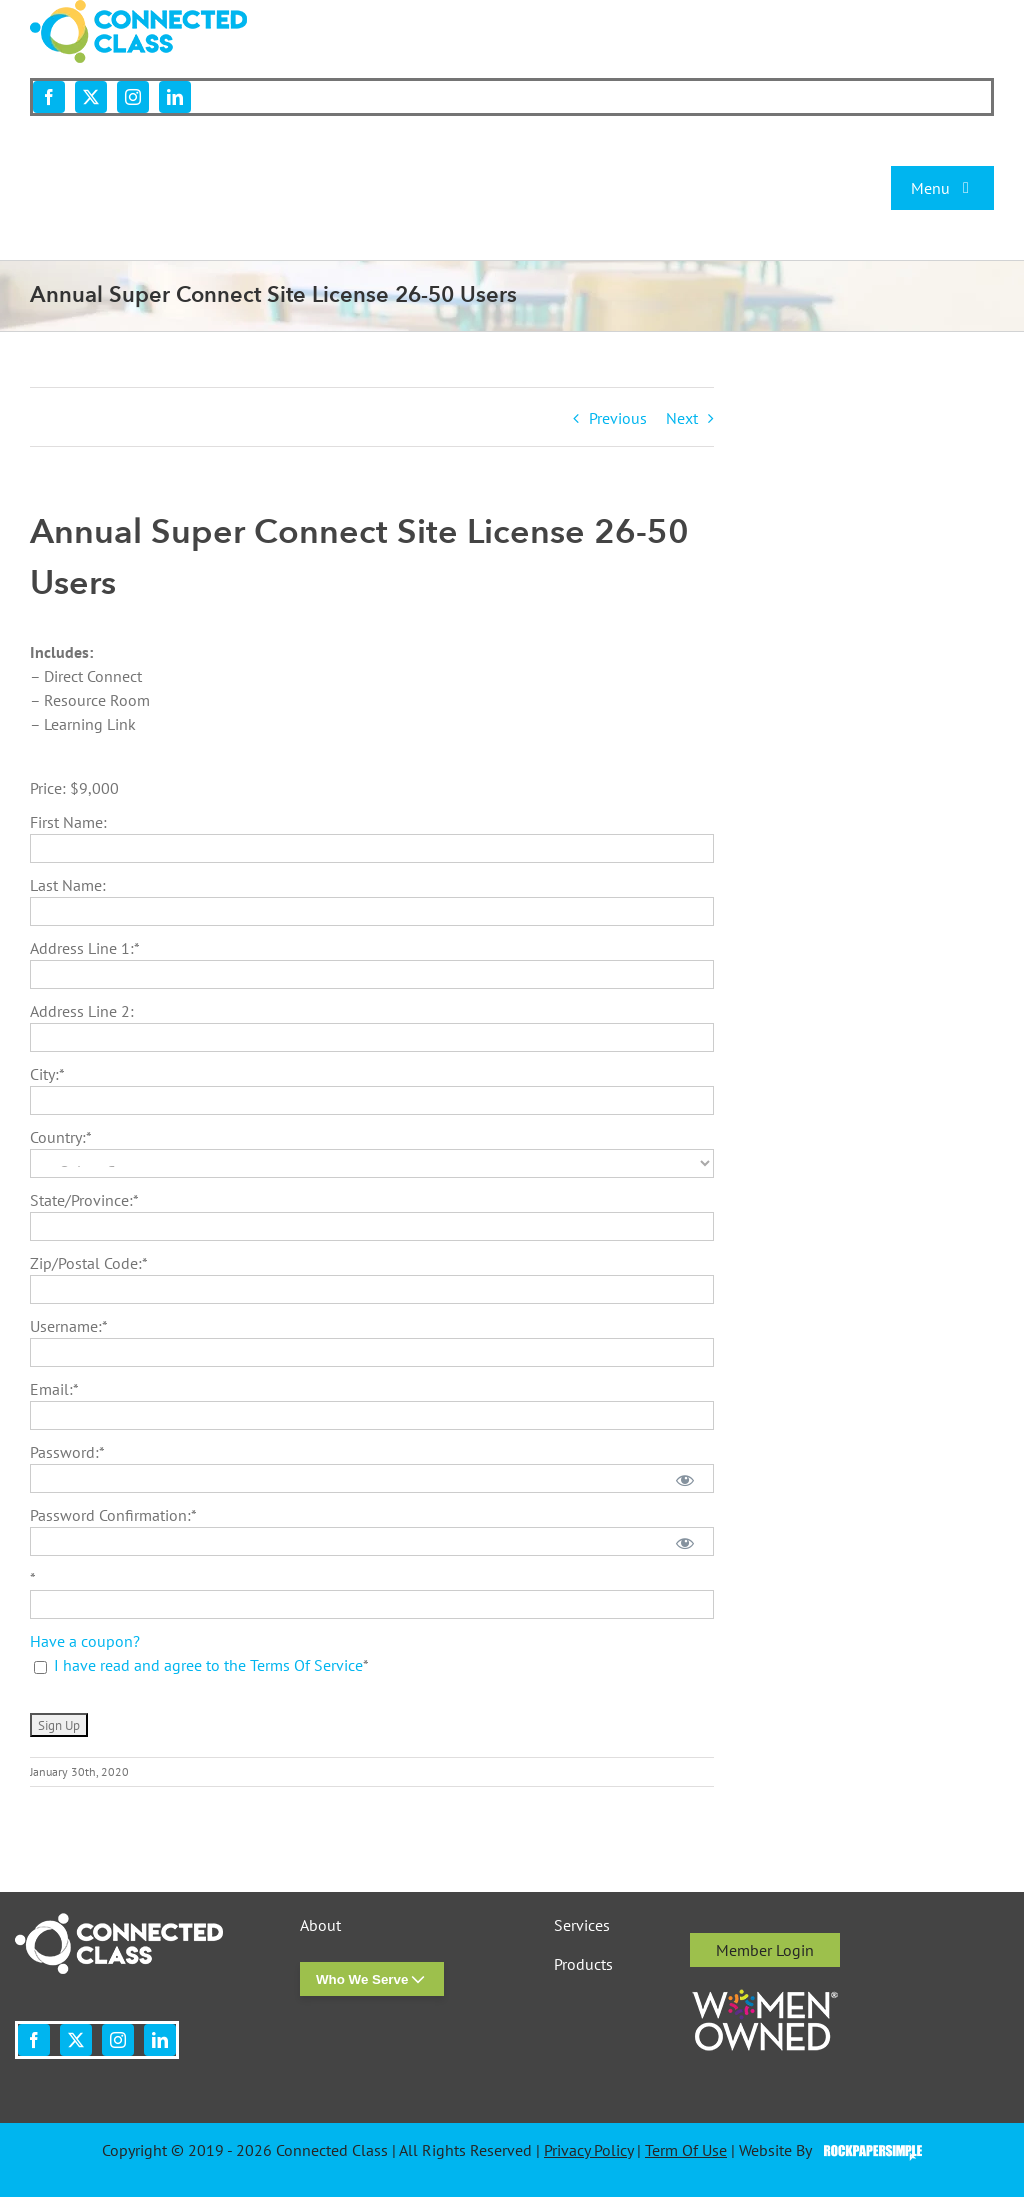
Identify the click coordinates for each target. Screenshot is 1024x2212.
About (320, 1925)
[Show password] (684, 1478)
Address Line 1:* (85, 948)
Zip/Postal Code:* (89, 1263)
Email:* (54, 1389)
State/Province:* (84, 1200)
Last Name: (68, 885)
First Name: (68, 822)
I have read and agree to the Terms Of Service (208, 1665)
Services (582, 1925)
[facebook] (49, 97)
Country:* (61, 1137)
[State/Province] (372, 1226)
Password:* (67, 1452)
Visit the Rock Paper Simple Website (868, 2151)
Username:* (69, 1326)
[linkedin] (175, 97)
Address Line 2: (82, 1011)
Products (583, 1964)
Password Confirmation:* (113, 1515)
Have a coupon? (85, 1641)
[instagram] (133, 97)
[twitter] (91, 97)
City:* (47, 1074)
